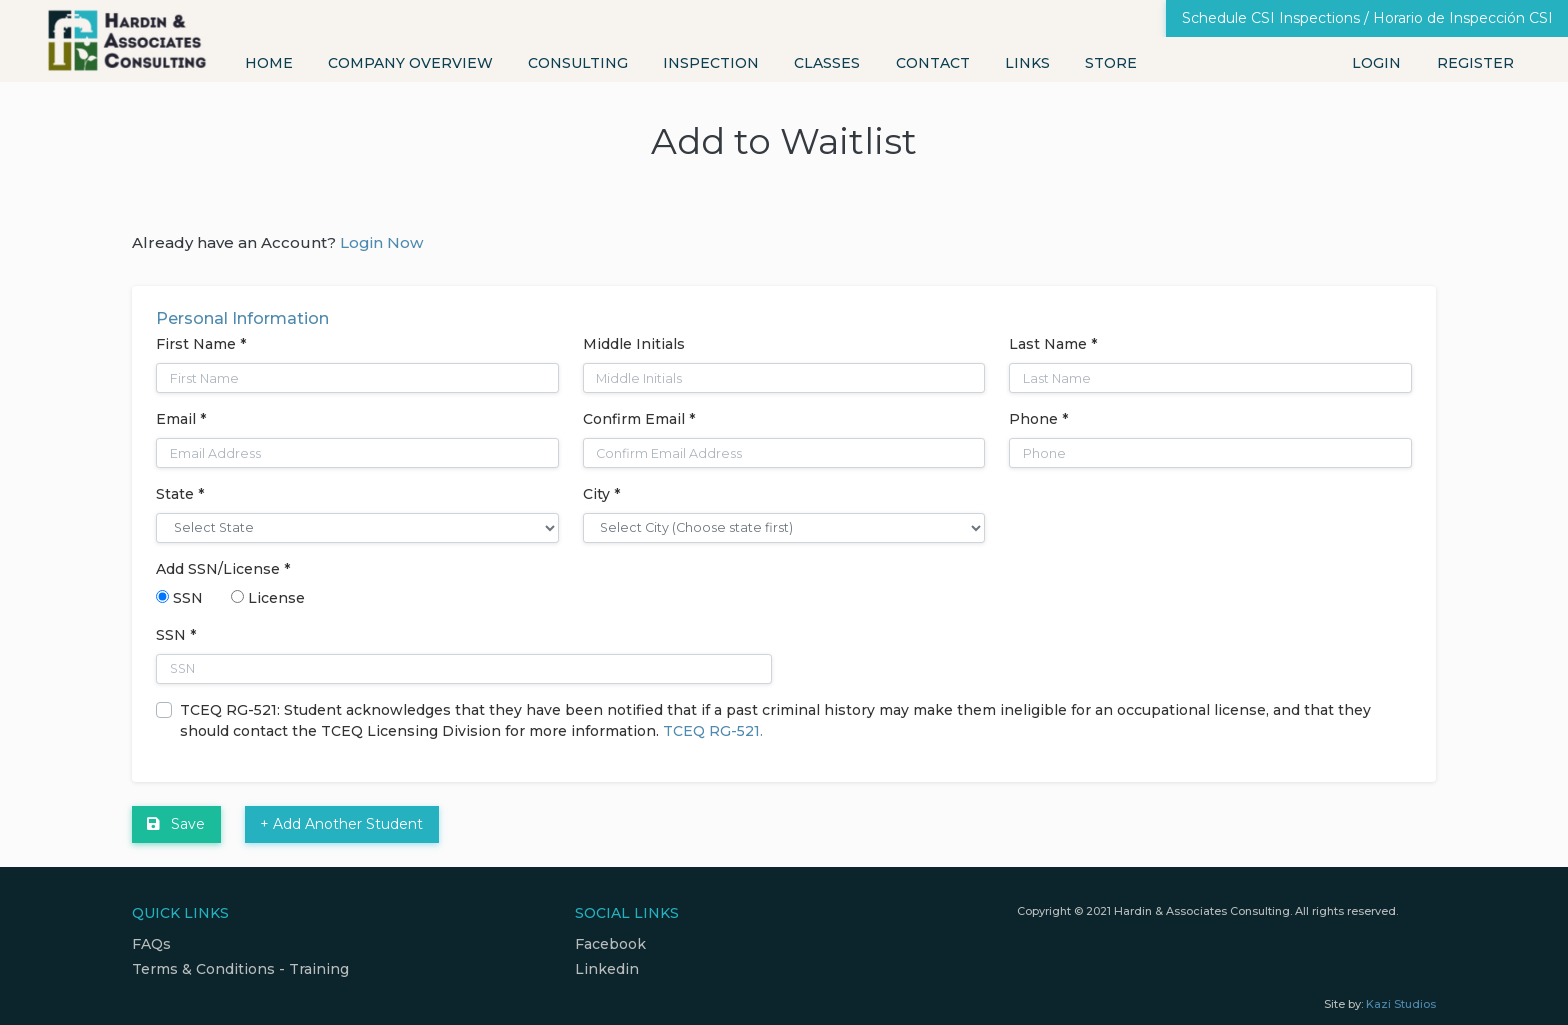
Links (1027, 63)
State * (180, 494)
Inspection (711, 63)
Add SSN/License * (223, 569)
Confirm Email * (639, 419)
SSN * (176, 635)
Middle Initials (634, 344)
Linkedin (607, 969)
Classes (827, 63)
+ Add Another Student (341, 824)
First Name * (201, 344)
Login (1376, 63)
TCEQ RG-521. (713, 731)
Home (269, 63)
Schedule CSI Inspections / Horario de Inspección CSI (1367, 18)
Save (176, 824)
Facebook (610, 944)
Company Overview (410, 63)
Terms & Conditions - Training (240, 969)
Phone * (1038, 419)
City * (601, 494)
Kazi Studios (1401, 1004)
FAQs (151, 944)
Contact (933, 63)
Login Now (381, 242)
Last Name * (1053, 344)
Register (1475, 63)
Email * (181, 419)
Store (1111, 63)
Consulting (578, 63)
